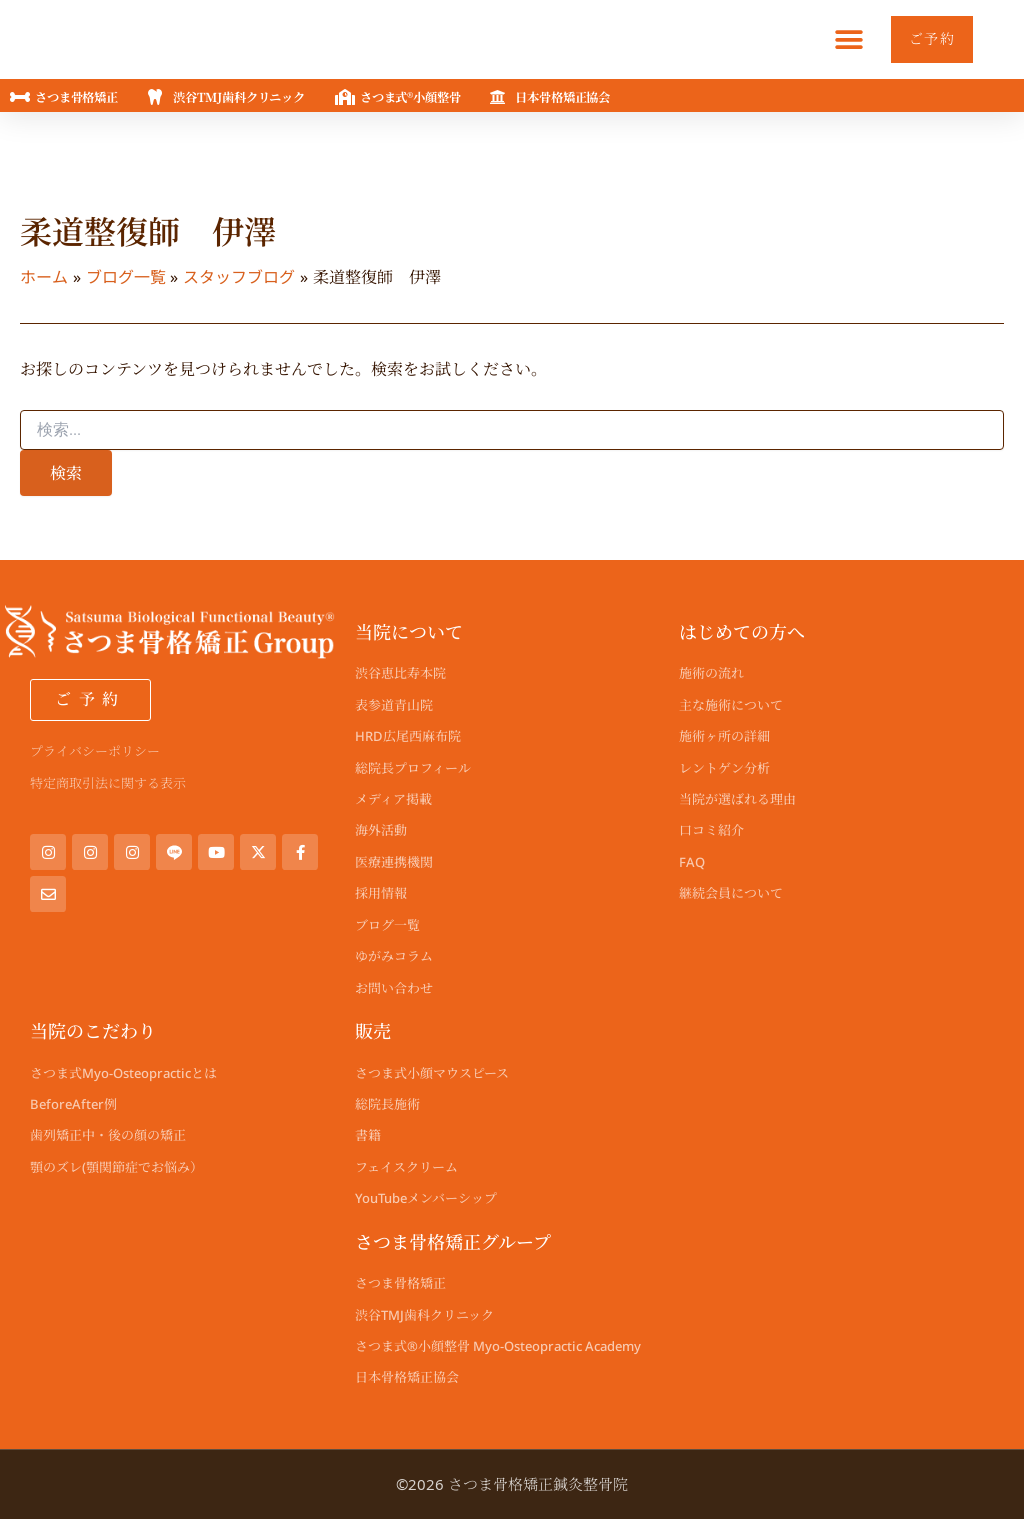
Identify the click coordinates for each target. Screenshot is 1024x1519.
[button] (841, 39)
